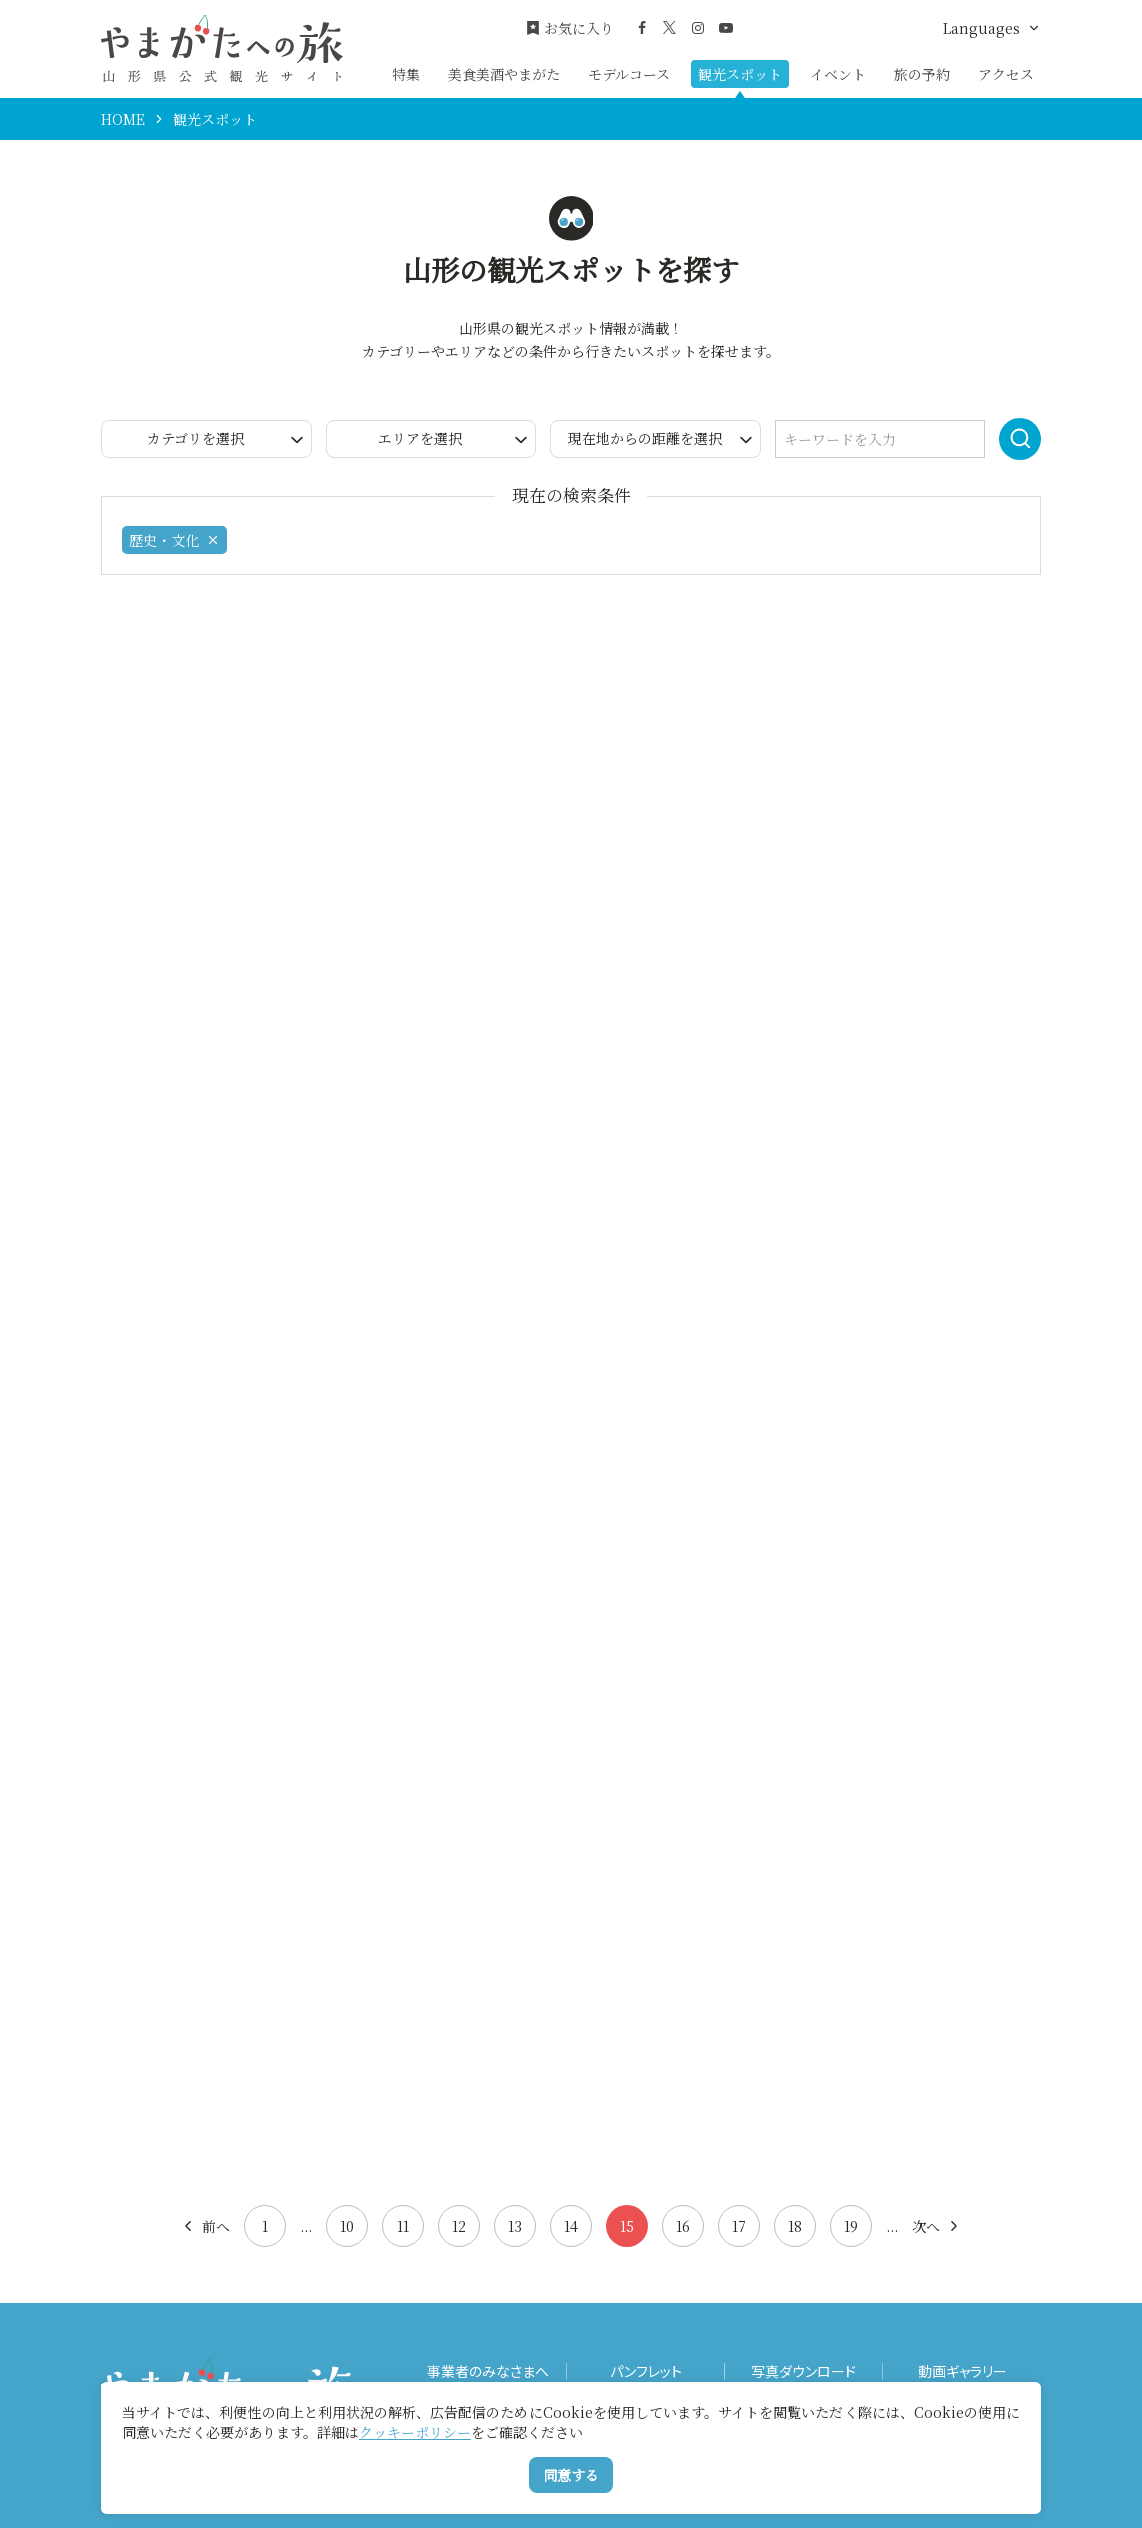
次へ (936, 2226)
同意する (571, 2475)
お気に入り (570, 28)
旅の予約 (922, 74)
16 (683, 2226)
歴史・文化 (174, 540)
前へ (205, 2226)
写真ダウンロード (803, 2371)
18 (795, 2226)
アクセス (1006, 74)
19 (851, 2226)
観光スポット (740, 74)
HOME (123, 119)
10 (347, 2226)
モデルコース (629, 74)
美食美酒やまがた (504, 74)
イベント (838, 74)
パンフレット (646, 2371)
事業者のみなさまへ (488, 2371)
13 (515, 2226)
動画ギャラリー (962, 2371)
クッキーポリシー (415, 2432)
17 (739, 2226)
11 (403, 2226)
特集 (406, 74)
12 (459, 2226)
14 (571, 2226)
